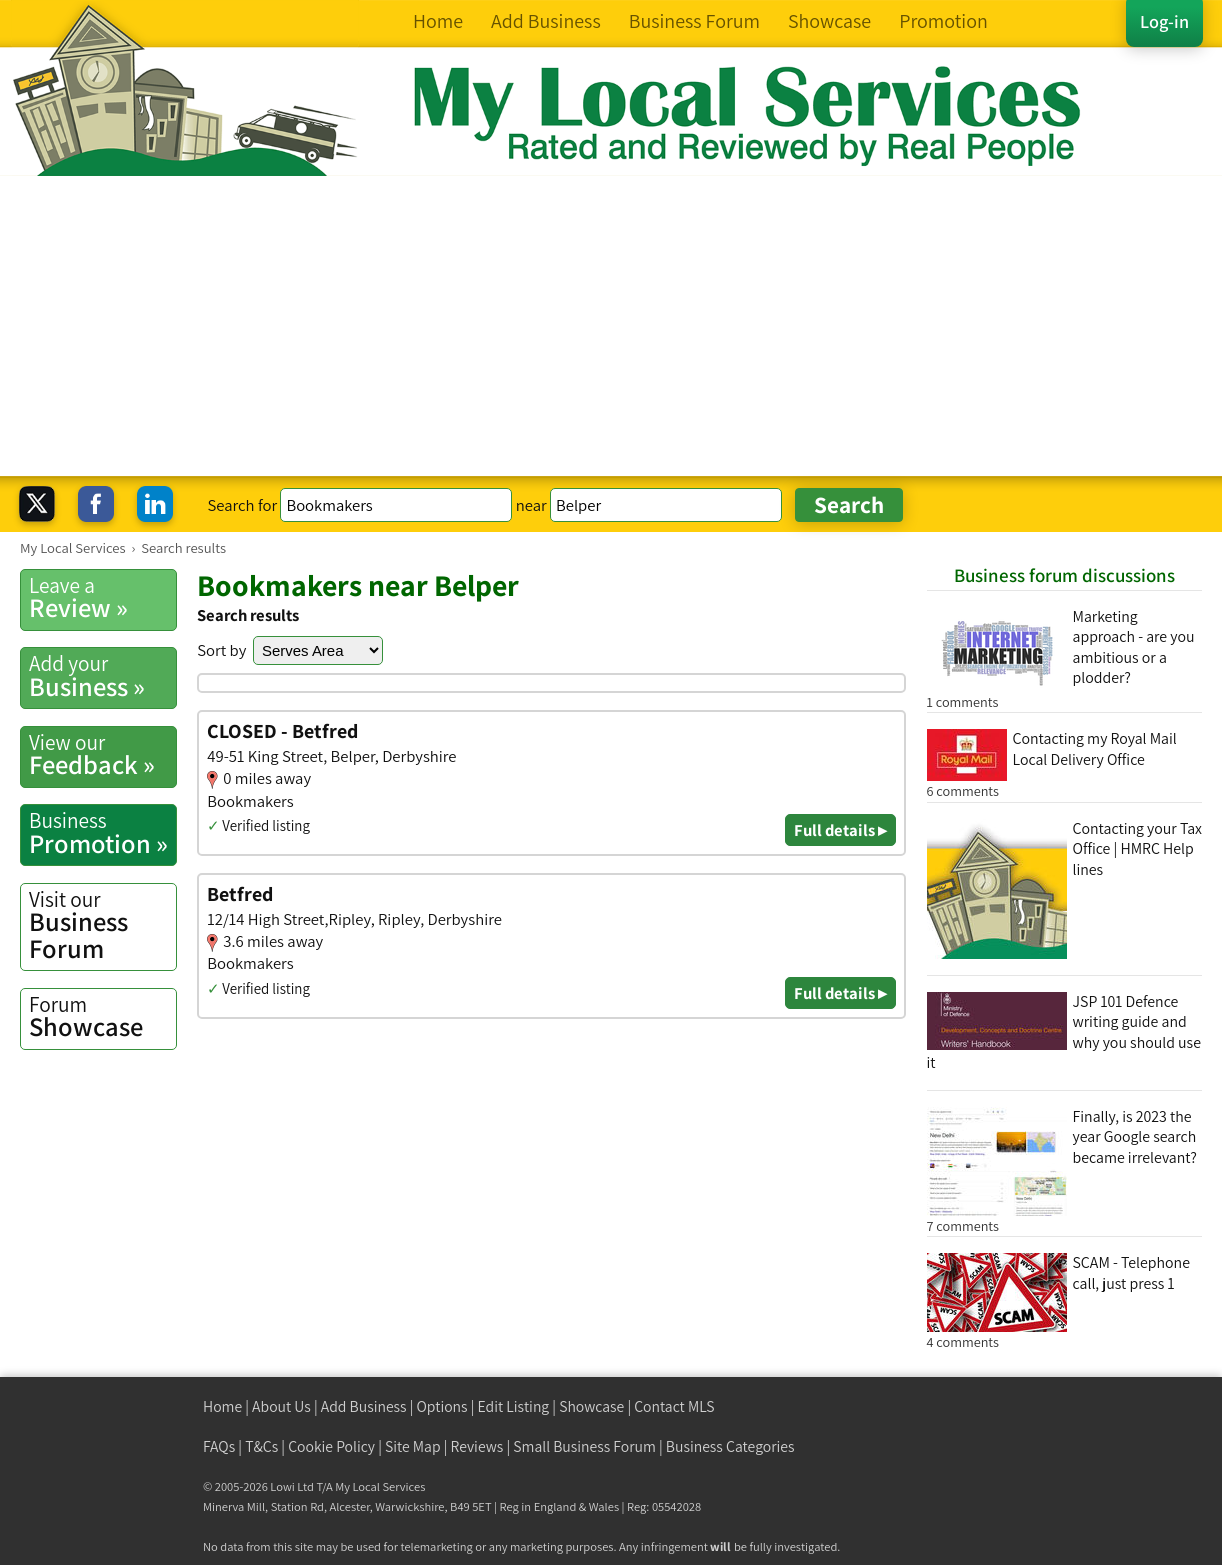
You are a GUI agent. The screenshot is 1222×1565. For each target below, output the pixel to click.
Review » (102, 598)
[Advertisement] (611, 326)
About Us (281, 1406)
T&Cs (261, 1446)
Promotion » (102, 833)
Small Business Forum (584, 1446)
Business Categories (730, 1446)
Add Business (364, 1406)
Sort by (221, 650)
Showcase (102, 1017)
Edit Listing (514, 1406)
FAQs (219, 1446)
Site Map (413, 1446)
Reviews (477, 1446)
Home (222, 1406)
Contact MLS (674, 1406)
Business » (102, 676)
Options (442, 1406)
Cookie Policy (331, 1446)
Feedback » (102, 755)
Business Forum (102, 925)
